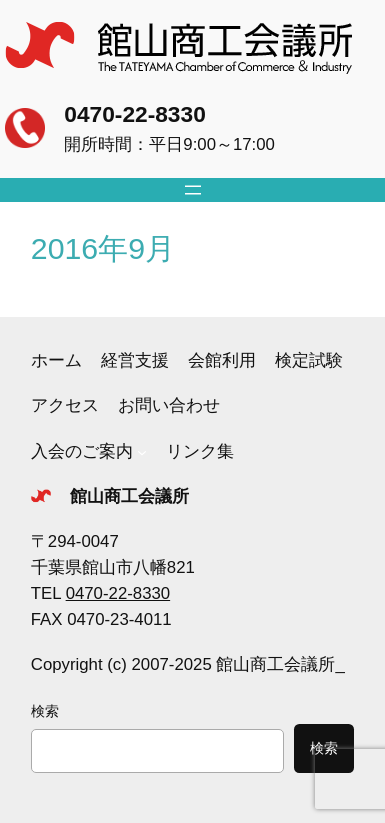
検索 (45, 711)
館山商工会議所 (129, 496)
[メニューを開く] (193, 190)
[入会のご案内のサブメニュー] (142, 452)
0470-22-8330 (134, 114)
